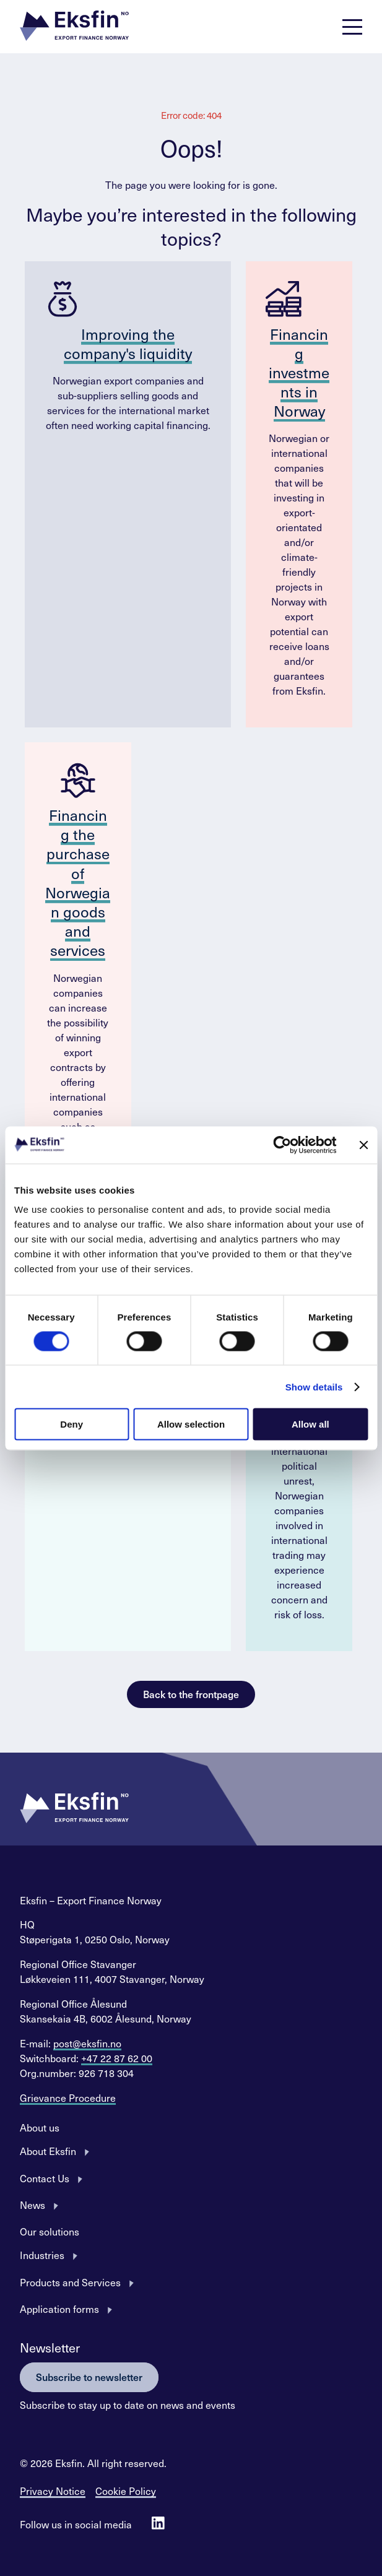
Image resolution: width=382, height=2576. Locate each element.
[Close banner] (363, 1144)
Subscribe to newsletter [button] (89, 2376)
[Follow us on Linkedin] (158, 2524)
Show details (314, 1386)
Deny (71, 1424)
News (32, 2204)
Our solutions (49, 2231)
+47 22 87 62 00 (116, 2057)
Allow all (310, 1424)
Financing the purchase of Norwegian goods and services (77, 882)
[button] (74, 27)
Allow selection (191, 1424)
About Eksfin (48, 2150)
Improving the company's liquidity (128, 343)
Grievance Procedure (68, 2097)
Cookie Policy (125, 2490)
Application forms (59, 2308)
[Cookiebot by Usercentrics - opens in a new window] (282, 1144)
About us (39, 2127)
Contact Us (44, 2178)
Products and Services (70, 2282)
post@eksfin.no (87, 2043)
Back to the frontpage (191, 1693)
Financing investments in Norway (299, 372)
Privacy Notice (52, 2490)
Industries (42, 2254)
